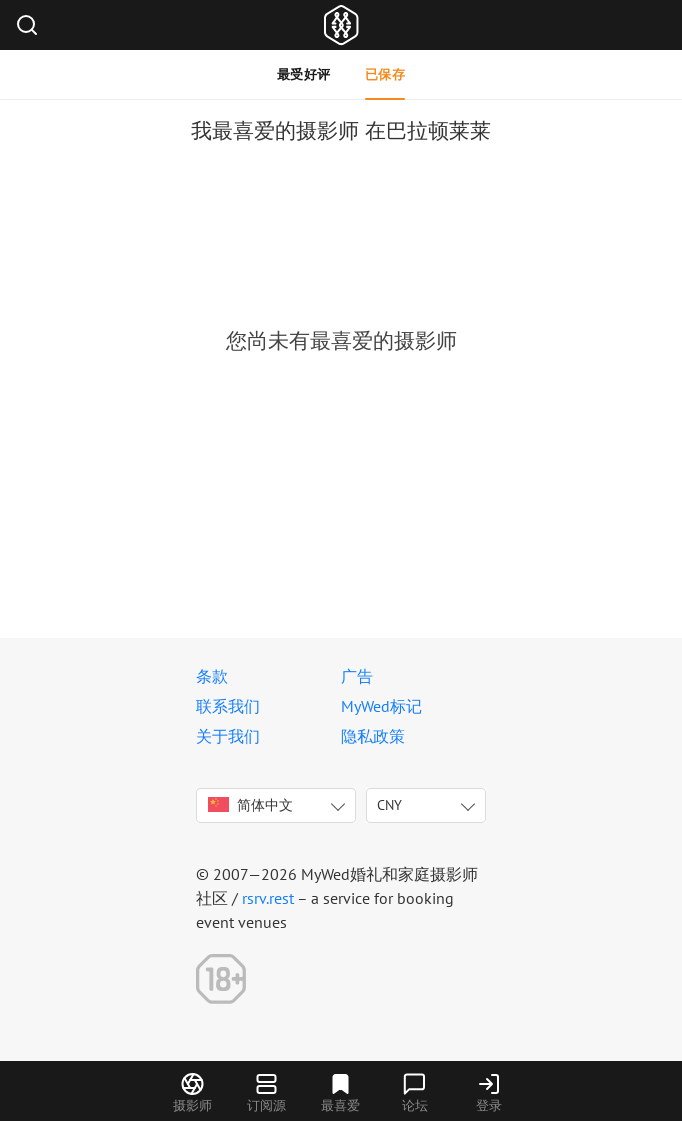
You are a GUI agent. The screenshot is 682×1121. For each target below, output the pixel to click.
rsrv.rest (268, 898)
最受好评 (304, 74)
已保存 (385, 74)
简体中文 (250, 805)
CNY (389, 805)
